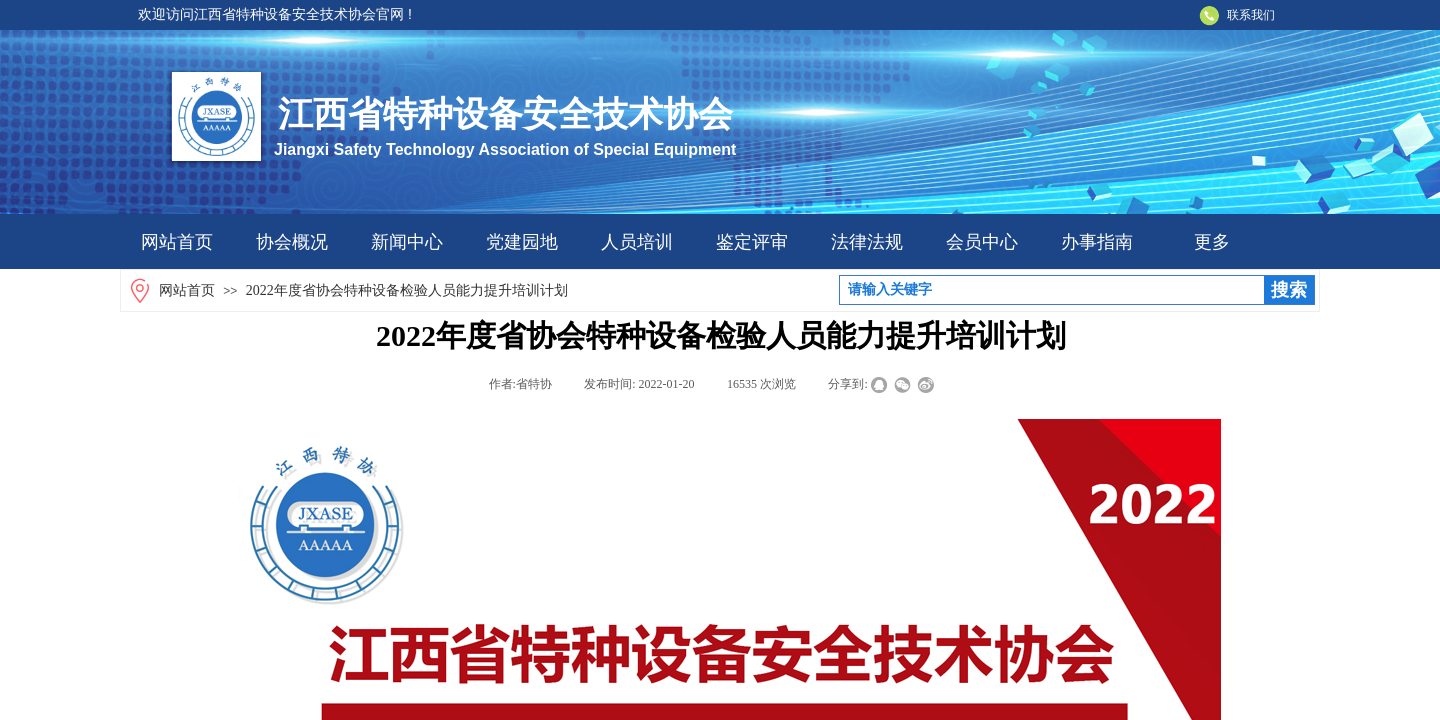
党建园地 (522, 242)
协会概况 (292, 242)
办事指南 (1097, 242)
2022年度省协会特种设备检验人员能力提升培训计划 (407, 290)
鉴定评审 (752, 242)
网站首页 (177, 242)
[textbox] (1052, 290)
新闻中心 (407, 242)
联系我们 (1251, 15)
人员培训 (637, 242)
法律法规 (867, 242)
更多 (1212, 242)
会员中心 (982, 242)
